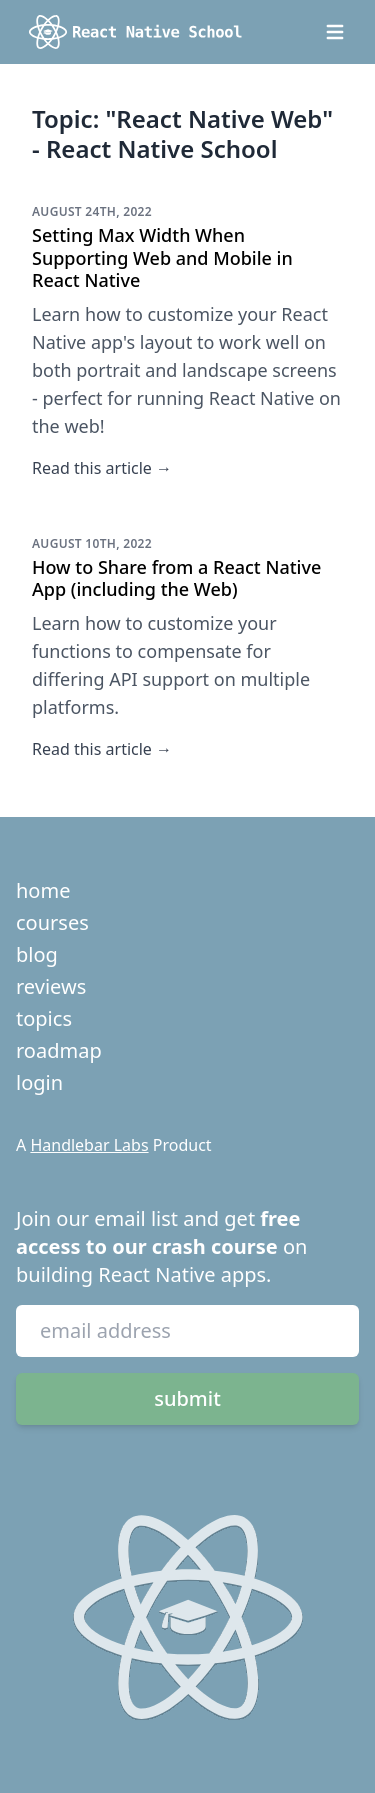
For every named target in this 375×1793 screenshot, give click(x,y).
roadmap (59, 1050)
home (43, 890)
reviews (51, 986)
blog (37, 954)
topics (44, 1018)
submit (187, 1398)
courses (52, 922)
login (39, 1082)
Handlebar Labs (89, 1145)
